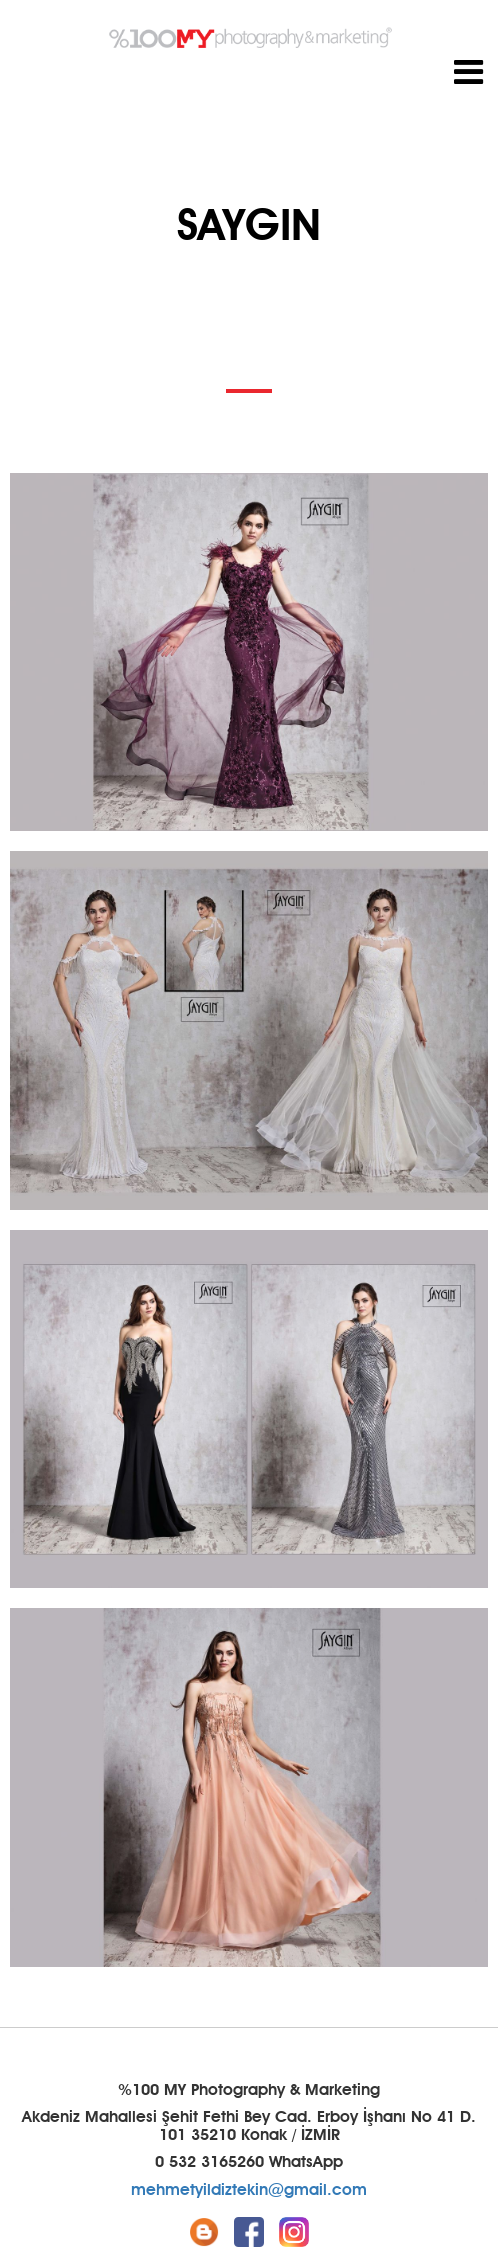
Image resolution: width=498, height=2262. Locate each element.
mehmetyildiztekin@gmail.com (249, 2189)
